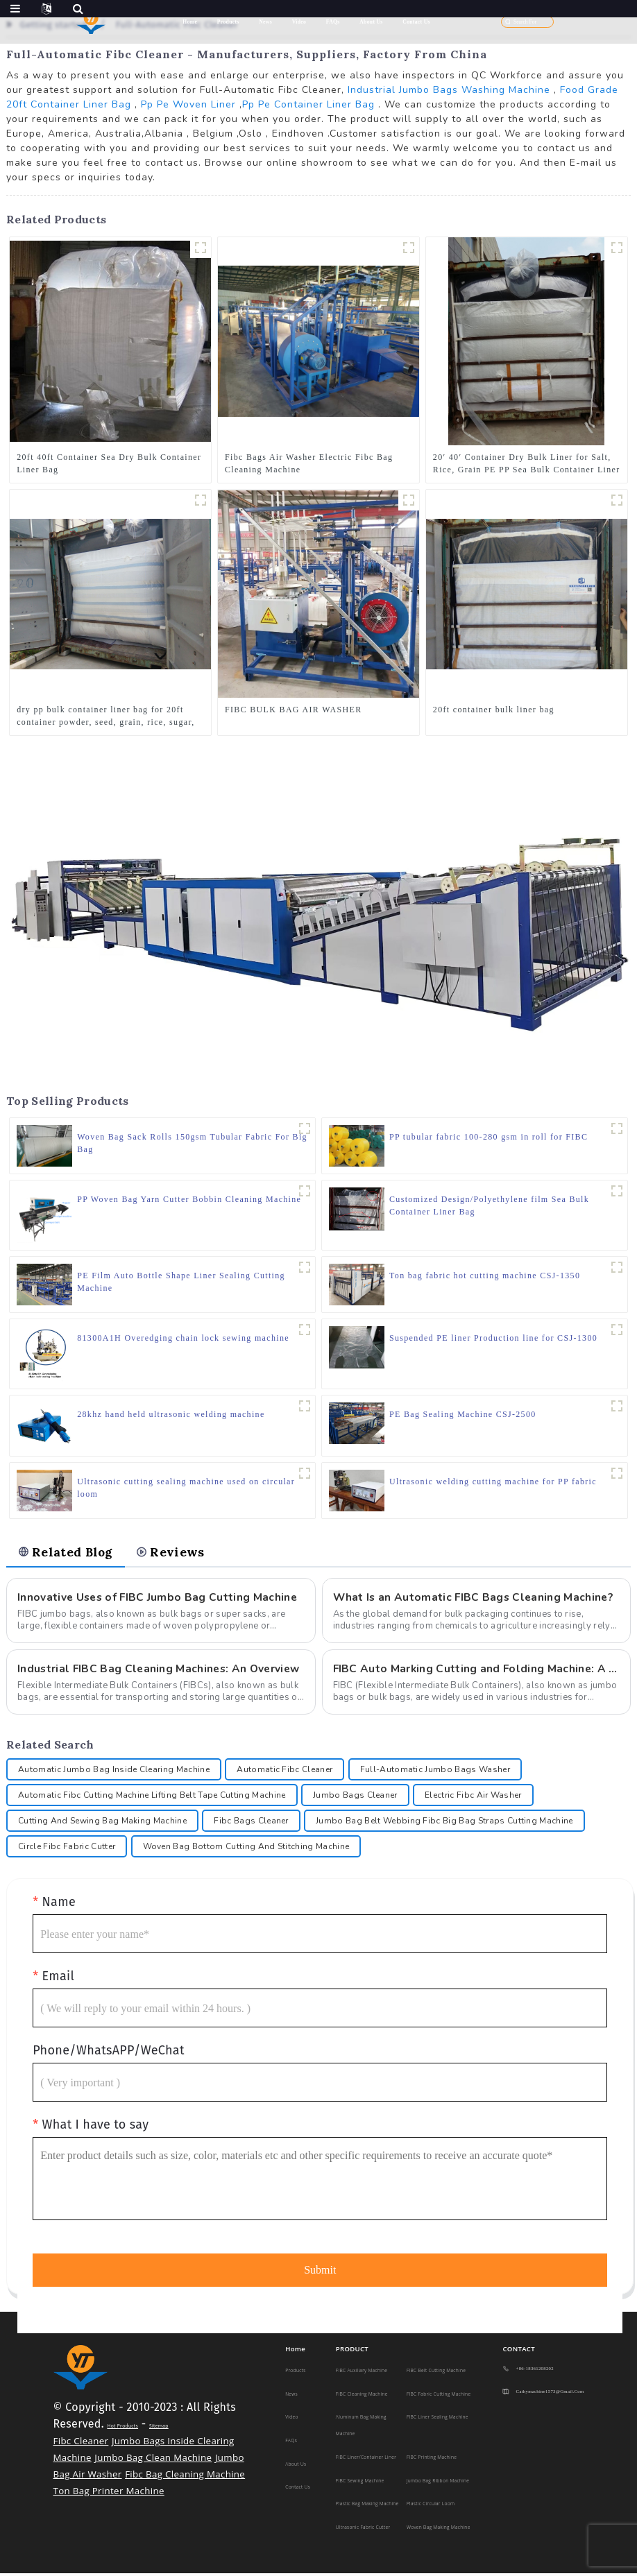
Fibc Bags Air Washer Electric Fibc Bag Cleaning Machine (309, 463)
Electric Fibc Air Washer (473, 1797)
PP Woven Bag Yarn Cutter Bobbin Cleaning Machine (189, 1199)
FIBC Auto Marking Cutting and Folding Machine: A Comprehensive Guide (476, 1670)
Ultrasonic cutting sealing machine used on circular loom (186, 1488)
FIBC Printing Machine (432, 2459)
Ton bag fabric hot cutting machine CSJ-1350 (484, 1275)
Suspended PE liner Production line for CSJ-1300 (493, 1338)
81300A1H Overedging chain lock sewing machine (183, 1338)
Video (299, 22)
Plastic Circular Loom (431, 2505)
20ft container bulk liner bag (493, 709)
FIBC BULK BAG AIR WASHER (293, 709)
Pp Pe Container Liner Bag (308, 104)
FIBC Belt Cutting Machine (436, 2373)
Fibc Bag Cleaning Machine (185, 2477)
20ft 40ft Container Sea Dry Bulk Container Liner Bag (109, 463)
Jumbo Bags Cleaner (355, 1797)
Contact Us (416, 22)
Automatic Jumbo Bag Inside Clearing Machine (114, 1772)
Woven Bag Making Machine (438, 2529)
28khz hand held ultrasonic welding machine (170, 1414)
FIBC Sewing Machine (360, 2483)
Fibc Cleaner (81, 2443)
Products (228, 22)
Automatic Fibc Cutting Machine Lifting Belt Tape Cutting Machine (151, 1797)
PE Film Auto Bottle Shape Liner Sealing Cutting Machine (181, 1282)
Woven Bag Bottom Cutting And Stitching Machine (246, 1849)
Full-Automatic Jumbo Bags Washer (435, 1772)
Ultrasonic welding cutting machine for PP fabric (493, 1481)
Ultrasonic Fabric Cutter (363, 2529)
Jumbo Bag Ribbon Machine (438, 2483)
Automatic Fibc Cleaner (284, 1772)
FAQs (333, 22)
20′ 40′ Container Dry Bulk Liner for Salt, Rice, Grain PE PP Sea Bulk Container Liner (526, 463)
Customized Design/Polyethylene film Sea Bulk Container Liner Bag (489, 1205)
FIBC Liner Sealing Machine (437, 2419)
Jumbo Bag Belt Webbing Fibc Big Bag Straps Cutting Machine (444, 1823)
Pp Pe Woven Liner (188, 104)
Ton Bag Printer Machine (108, 2493)
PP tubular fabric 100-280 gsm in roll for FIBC (488, 1137)
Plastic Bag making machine (367, 2505)
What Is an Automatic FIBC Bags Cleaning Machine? (475, 1598)
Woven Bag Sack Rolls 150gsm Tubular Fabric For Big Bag (192, 1143)
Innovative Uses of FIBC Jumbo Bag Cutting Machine (159, 1598)
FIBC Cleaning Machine (362, 2396)
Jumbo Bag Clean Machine (153, 2460)
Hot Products (122, 2428)
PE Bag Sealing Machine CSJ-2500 (462, 1414)
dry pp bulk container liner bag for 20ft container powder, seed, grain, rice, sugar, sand (105, 716)
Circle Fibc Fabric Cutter (66, 1849)
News (265, 22)
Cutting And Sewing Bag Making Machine (102, 1823)
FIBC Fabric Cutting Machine (439, 2396)
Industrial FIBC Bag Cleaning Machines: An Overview (160, 1670)
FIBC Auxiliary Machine (362, 2373)
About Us (370, 22)
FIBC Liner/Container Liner (366, 2459)
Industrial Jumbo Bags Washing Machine (449, 89)
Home (189, 22)
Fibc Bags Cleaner (251, 1823)
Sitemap (159, 2428)
